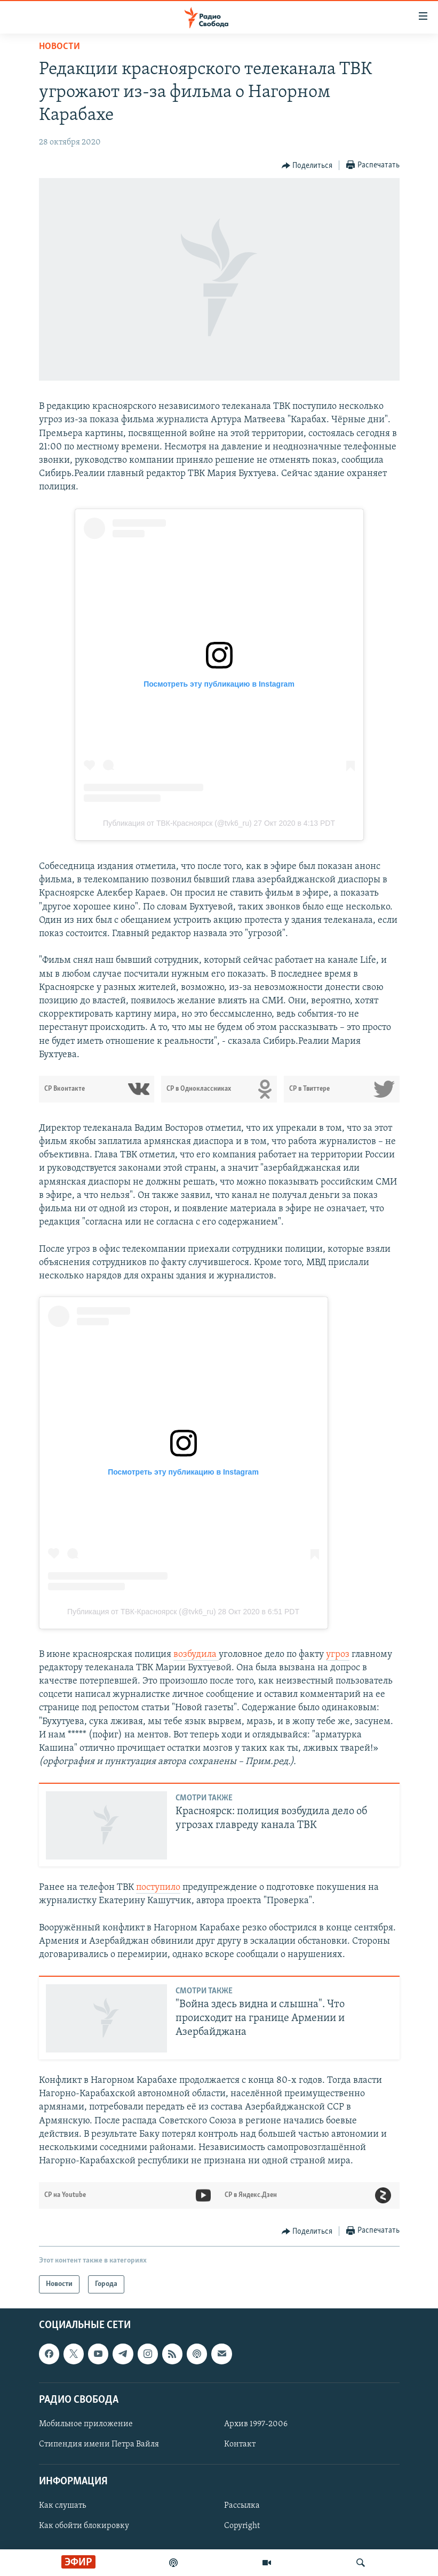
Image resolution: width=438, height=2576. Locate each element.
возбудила (196, 1654)
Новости (59, 47)
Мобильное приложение (86, 2424)
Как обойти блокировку (84, 2526)
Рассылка (242, 2506)
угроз (337, 1654)
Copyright (242, 2526)
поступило (158, 1887)
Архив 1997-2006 (256, 2424)
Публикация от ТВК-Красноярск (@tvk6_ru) (177, 823)
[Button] (307, 166)
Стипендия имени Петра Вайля (99, 2444)
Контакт (240, 2444)
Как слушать (62, 2506)
